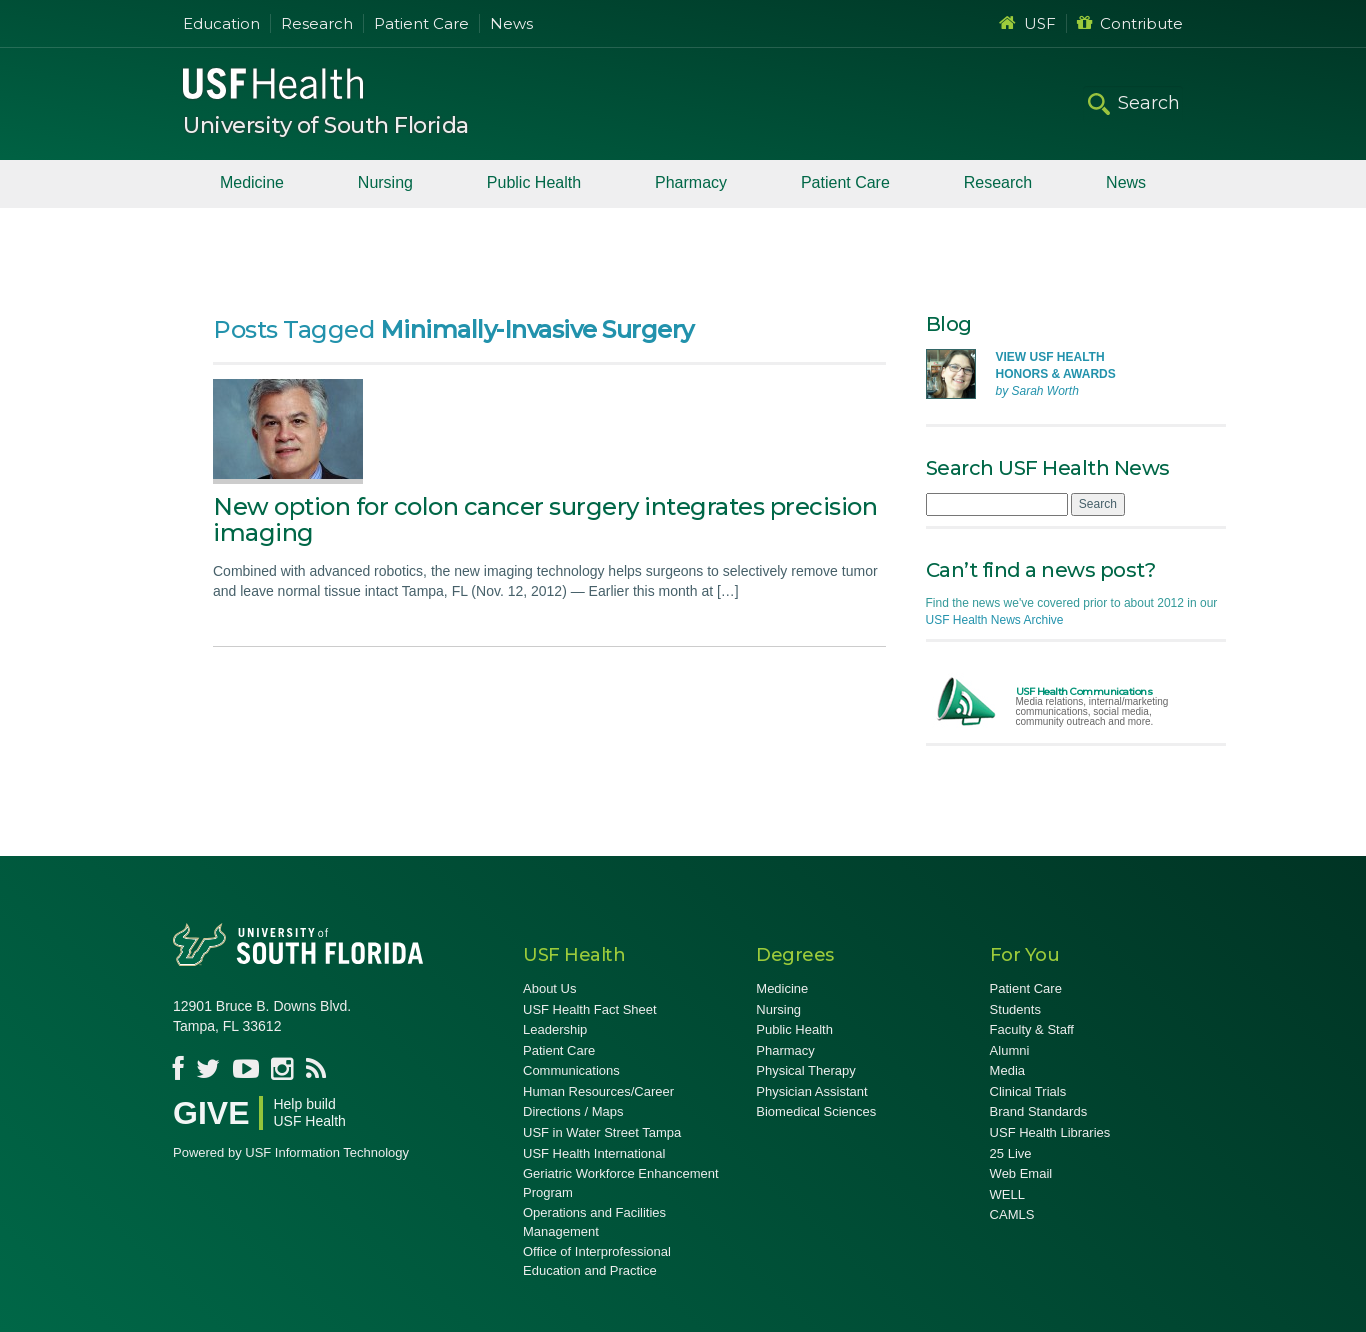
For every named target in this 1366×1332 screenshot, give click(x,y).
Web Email (1021, 1173)
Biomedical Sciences (816, 1111)
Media (1007, 1070)
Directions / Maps (573, 1111)
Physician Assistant (811, 1091)
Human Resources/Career (598, 1091)
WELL (1007, 1194)
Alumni (1010, 1050)
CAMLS (1012, 1214)
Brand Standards (1039, 1111)
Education (221, 23)
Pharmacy (691, 182)
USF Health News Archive (995, 620)
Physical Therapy (805, 1070)
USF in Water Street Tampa (602, 1132)
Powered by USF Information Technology (291, 1152)
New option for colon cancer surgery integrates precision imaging (545, 519)
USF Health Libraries (1050, 1132)
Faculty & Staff (1032, 1029)
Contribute (1130, 23)
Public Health (534, 182)
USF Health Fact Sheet (590, 1009)
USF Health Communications (1084, 691)
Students (1015, 1009)
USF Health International (594, 1153)
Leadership (555, 1029)
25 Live (1011, 1153)
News (511, 23)
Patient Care (421, 23)
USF (1027, 23)
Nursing (385, 182)
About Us (549, 988)
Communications (571, 1070)
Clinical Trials (1028, 1091)
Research (317, 23)
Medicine (252, 182)
